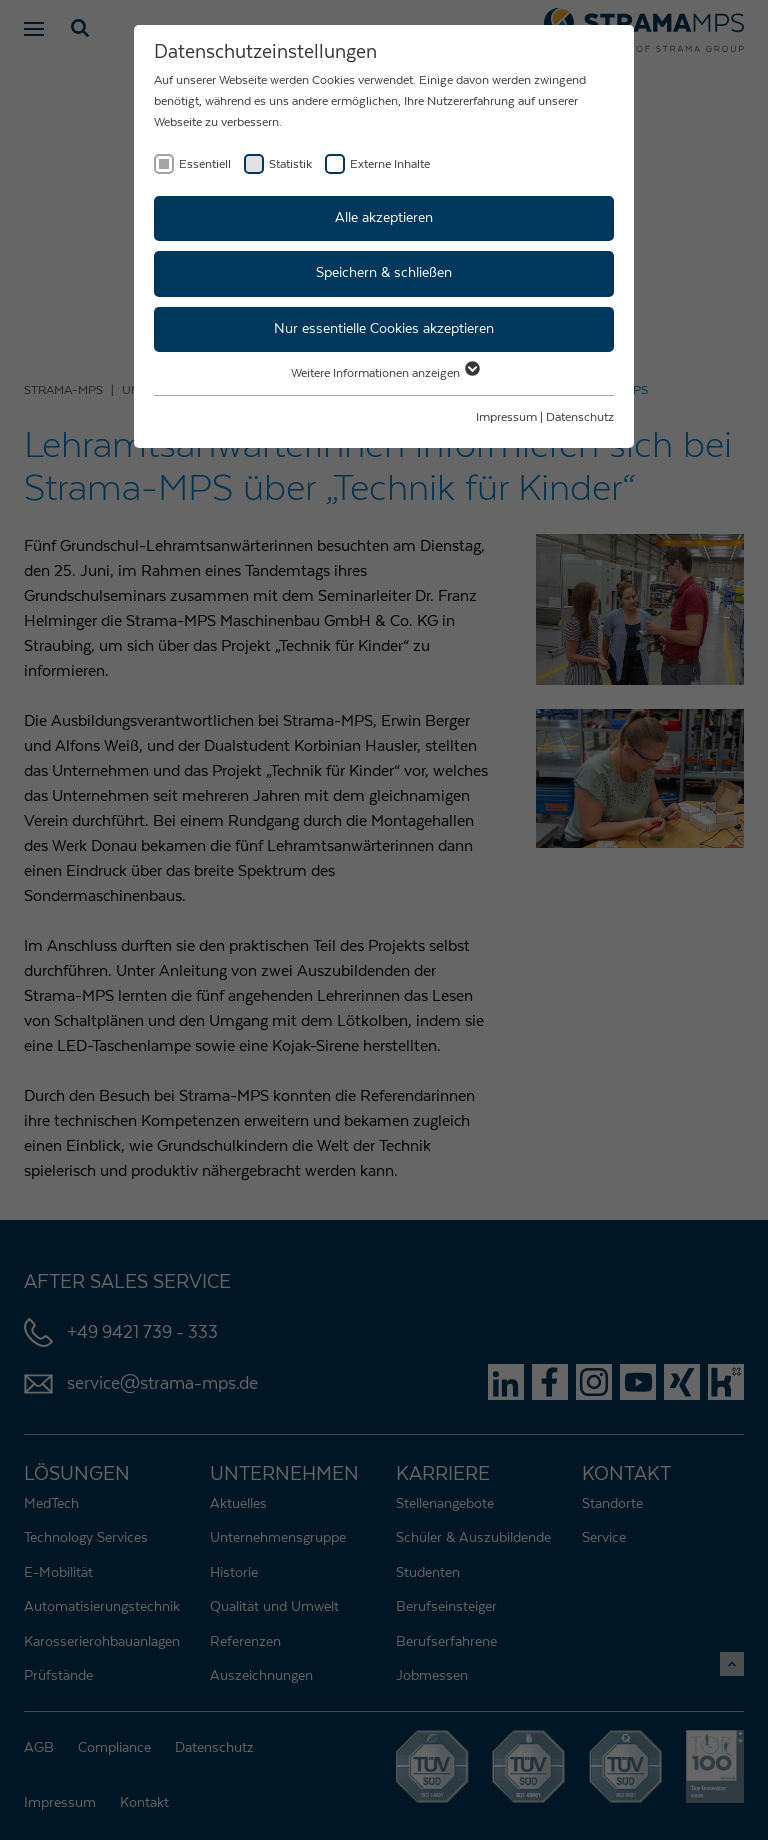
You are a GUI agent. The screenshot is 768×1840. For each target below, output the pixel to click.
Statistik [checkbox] (290, 164)
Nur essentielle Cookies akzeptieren (384, 329)
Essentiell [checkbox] (205, 164)
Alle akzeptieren (384, 218)
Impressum (506, 417)
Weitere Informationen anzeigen (384, 373)
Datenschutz (580, 417)
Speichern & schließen (384, 273)
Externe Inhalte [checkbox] (390, 164)
